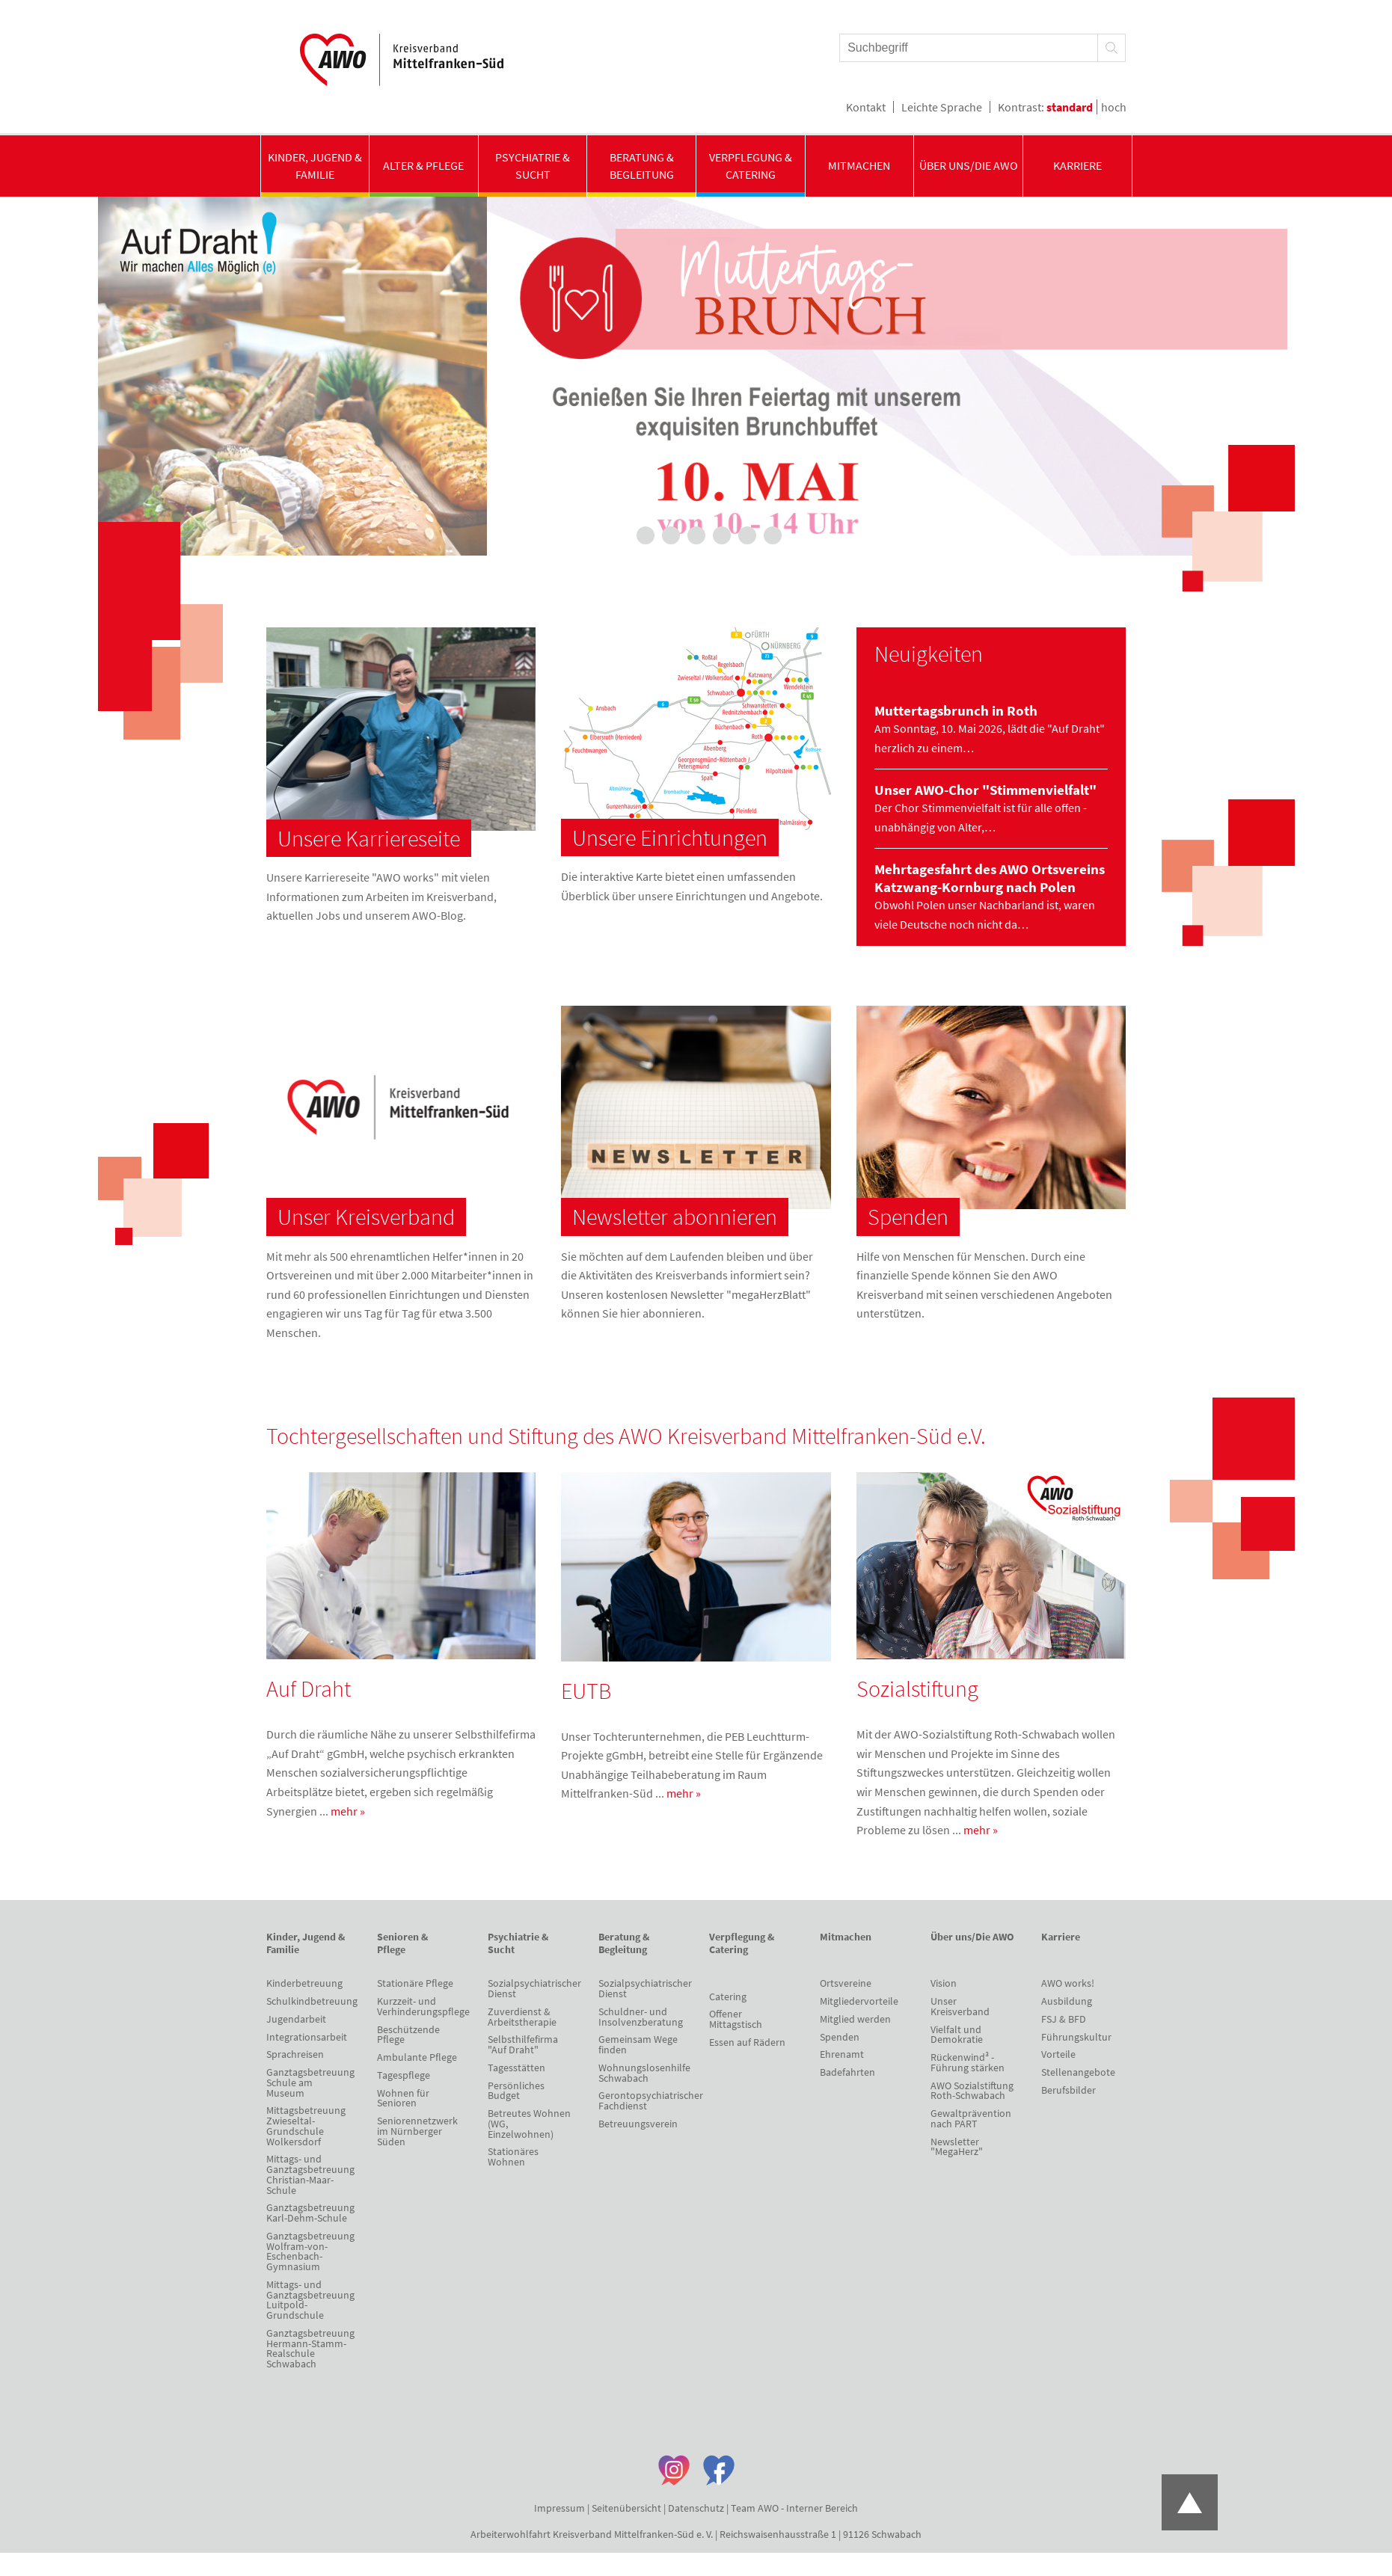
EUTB (586, 1690)
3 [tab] (671, 535)
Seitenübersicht (626, 2508)
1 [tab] (620, 535)
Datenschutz (696, 2508)
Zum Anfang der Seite (1190, 2502)
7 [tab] (773, 535)
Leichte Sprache (941, 106)
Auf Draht (308, 1688)
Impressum (559, 2508)
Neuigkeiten (928, 653)
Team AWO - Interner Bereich (794, 2508)
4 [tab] (696, 535)
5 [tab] (722, 535)
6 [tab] (747, 535)
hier (630, 1313)
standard (1069, 106)
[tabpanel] (696, 376)
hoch (1113, 106)
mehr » (348, 1811)
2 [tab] (645, 535)
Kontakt (866, 106)
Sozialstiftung (917, 1688)
